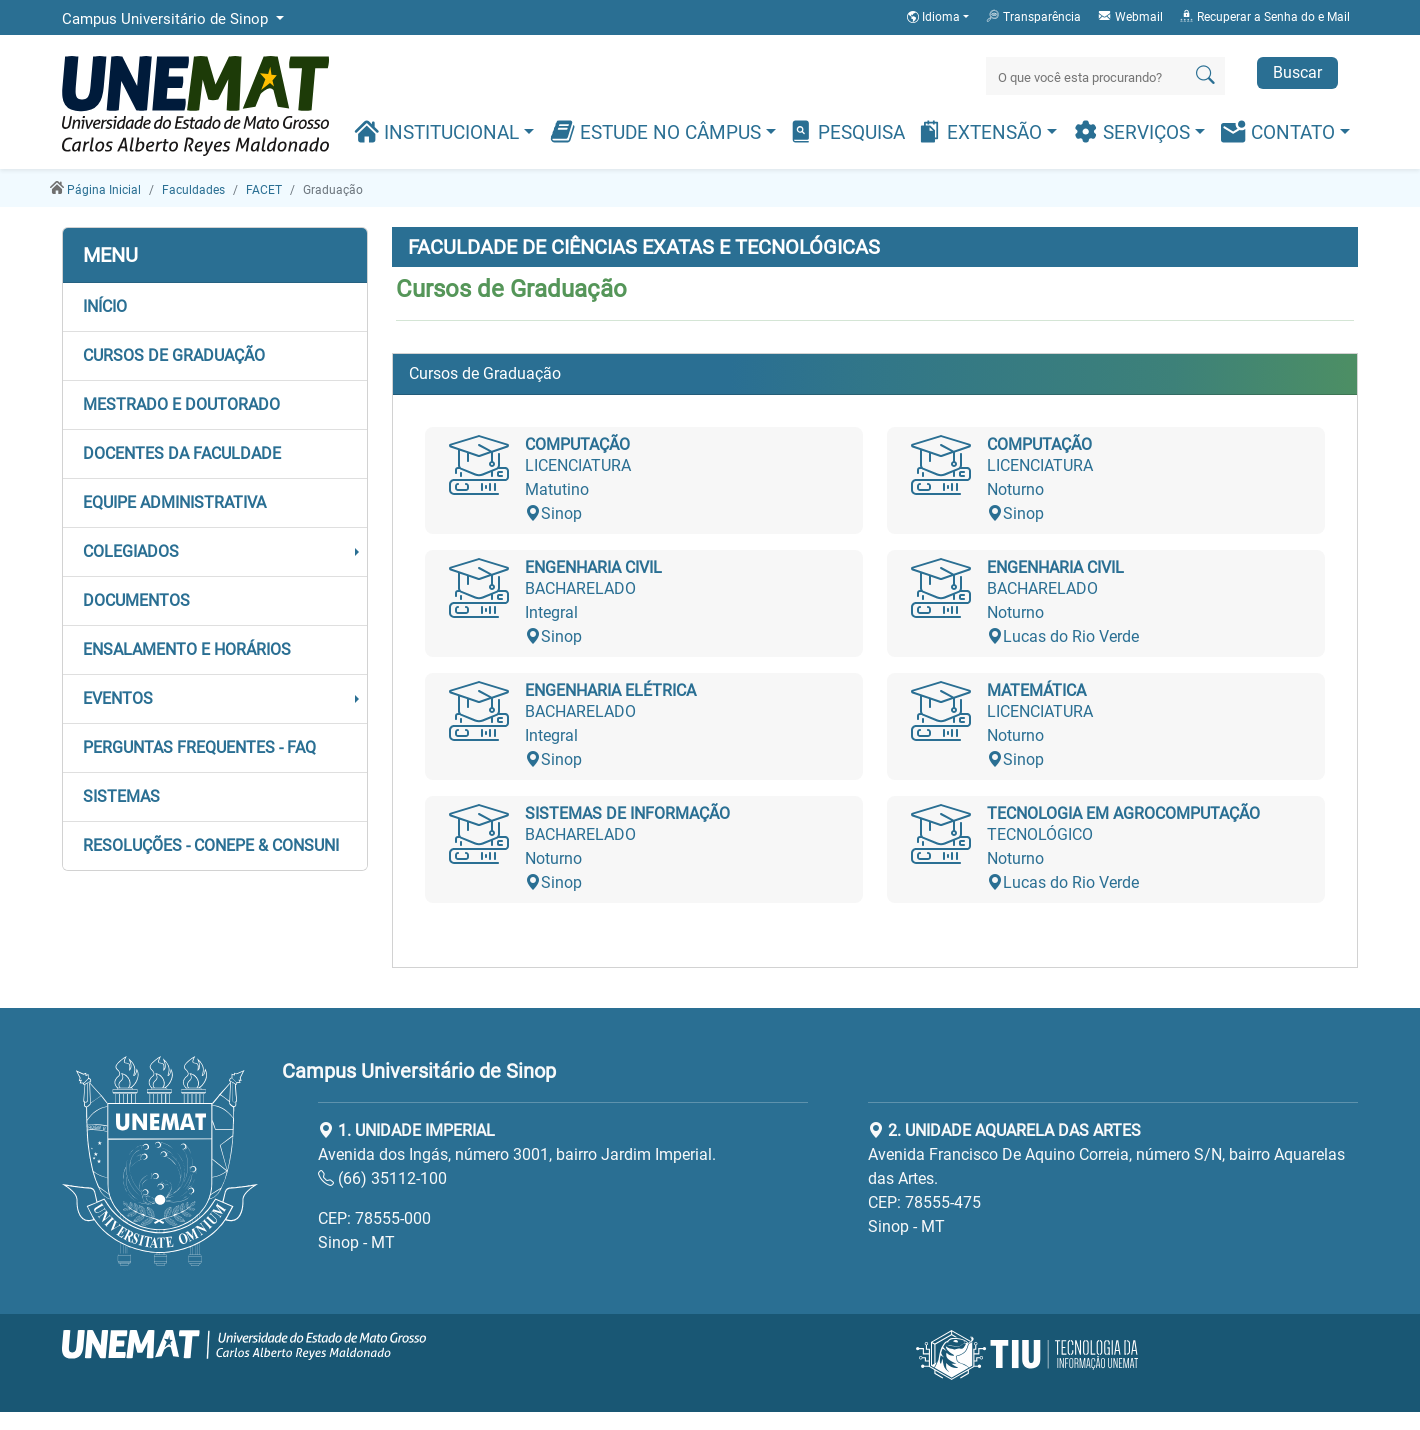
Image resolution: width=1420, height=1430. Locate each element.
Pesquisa (846, 131)
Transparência (1033, 16)
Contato (1280, 131)
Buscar (1297, 72)
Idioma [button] (935, 17)
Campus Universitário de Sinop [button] (167, 19)
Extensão (982, 131)
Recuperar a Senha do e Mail (1264, 16)
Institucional (439, 131)
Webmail (1130, 16)
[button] (215, 307)
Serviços (1134, 131)
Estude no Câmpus (658, 131)
